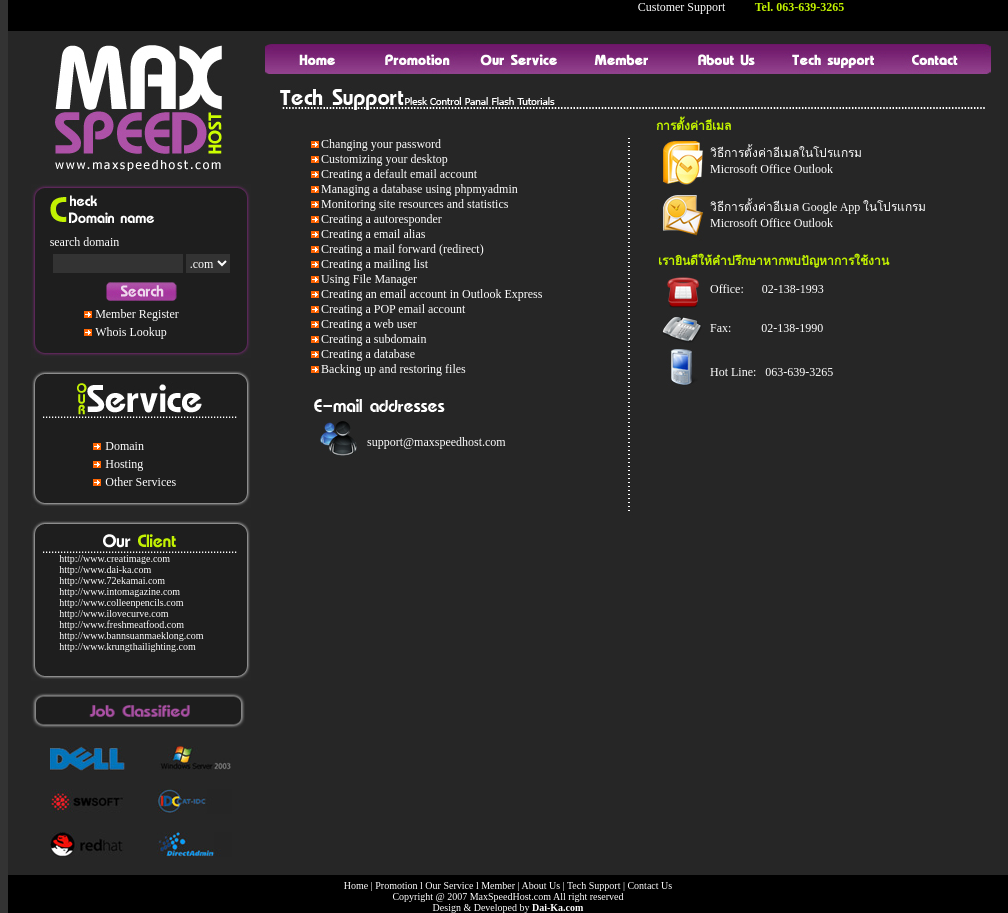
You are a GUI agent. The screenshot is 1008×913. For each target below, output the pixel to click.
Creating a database (368, 354)
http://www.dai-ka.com (105, 569)
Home (356, 885)
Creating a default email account (399, 174)
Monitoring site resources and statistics (414, 204)
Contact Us (649, 885)
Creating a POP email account (393, 309)
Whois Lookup (131, 332)
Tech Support (593, 885)
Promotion (395, 885)
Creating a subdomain (373, 339)
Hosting (124, 464)
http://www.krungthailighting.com (127, 646)
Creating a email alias (373, 234)
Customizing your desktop (384, 159)
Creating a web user (369, 324)
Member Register (137, 314)
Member (498, 885)
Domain (124, 446)
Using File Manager (369, 279)
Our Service (449, 885)
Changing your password (381, 144)
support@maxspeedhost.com (436, 442)
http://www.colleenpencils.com (121, 602)
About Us (540, 885)
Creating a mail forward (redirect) (402, 249)
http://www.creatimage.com (114, 558)
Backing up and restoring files (393, 369)
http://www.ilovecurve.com (113, 613)
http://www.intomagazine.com (119, 591)
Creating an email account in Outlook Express (431, 294)
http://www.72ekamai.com (112, 580)
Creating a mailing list (374, 264)
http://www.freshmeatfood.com (121, 624)
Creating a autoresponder (381, 219)
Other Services (140, 482)
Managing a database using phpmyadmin (419, 189)
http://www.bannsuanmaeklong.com (131, 635)
